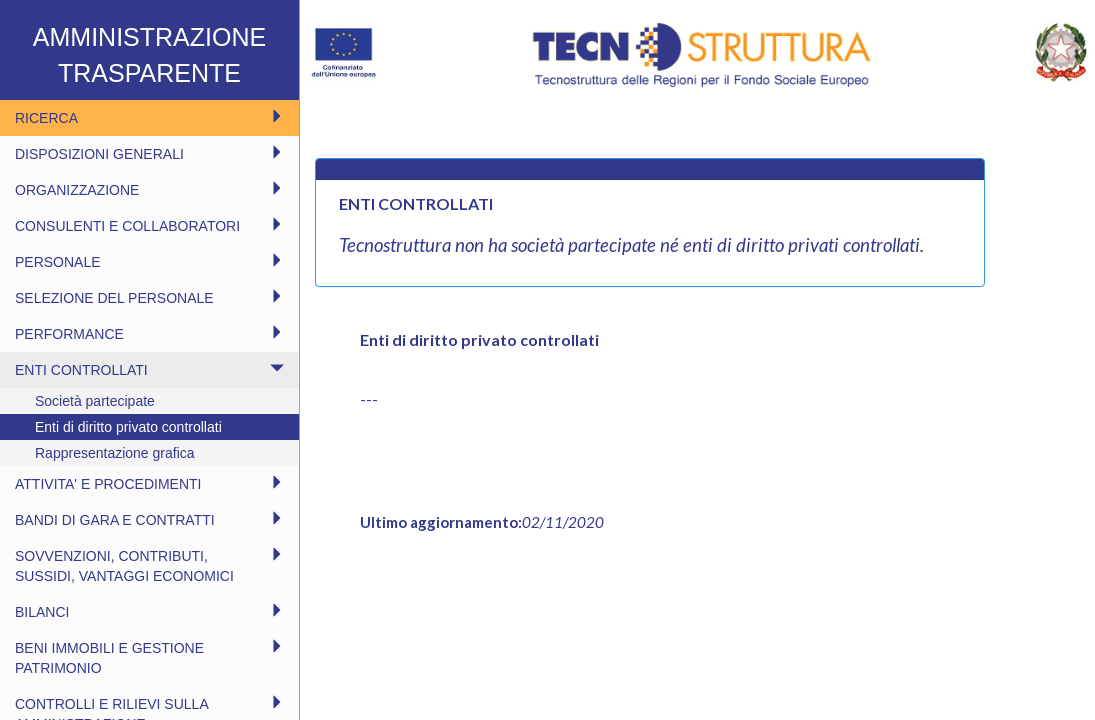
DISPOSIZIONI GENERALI (149, 153)
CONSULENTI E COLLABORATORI (149, 225)
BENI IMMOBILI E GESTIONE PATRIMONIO (149, 657)
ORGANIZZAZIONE (149, 189)
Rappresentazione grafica (115, 453)
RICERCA (149, 117)
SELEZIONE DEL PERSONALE (149, 297)
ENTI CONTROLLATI (149, 369)
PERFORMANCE (149, 333)
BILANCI (149, 611)
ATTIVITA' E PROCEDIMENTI (149, 483)
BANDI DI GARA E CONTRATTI (149, 519)
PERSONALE (149, 261)
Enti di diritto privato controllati (128, 427)
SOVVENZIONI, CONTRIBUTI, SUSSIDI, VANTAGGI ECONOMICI (149, 565)
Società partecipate (95, 401)
